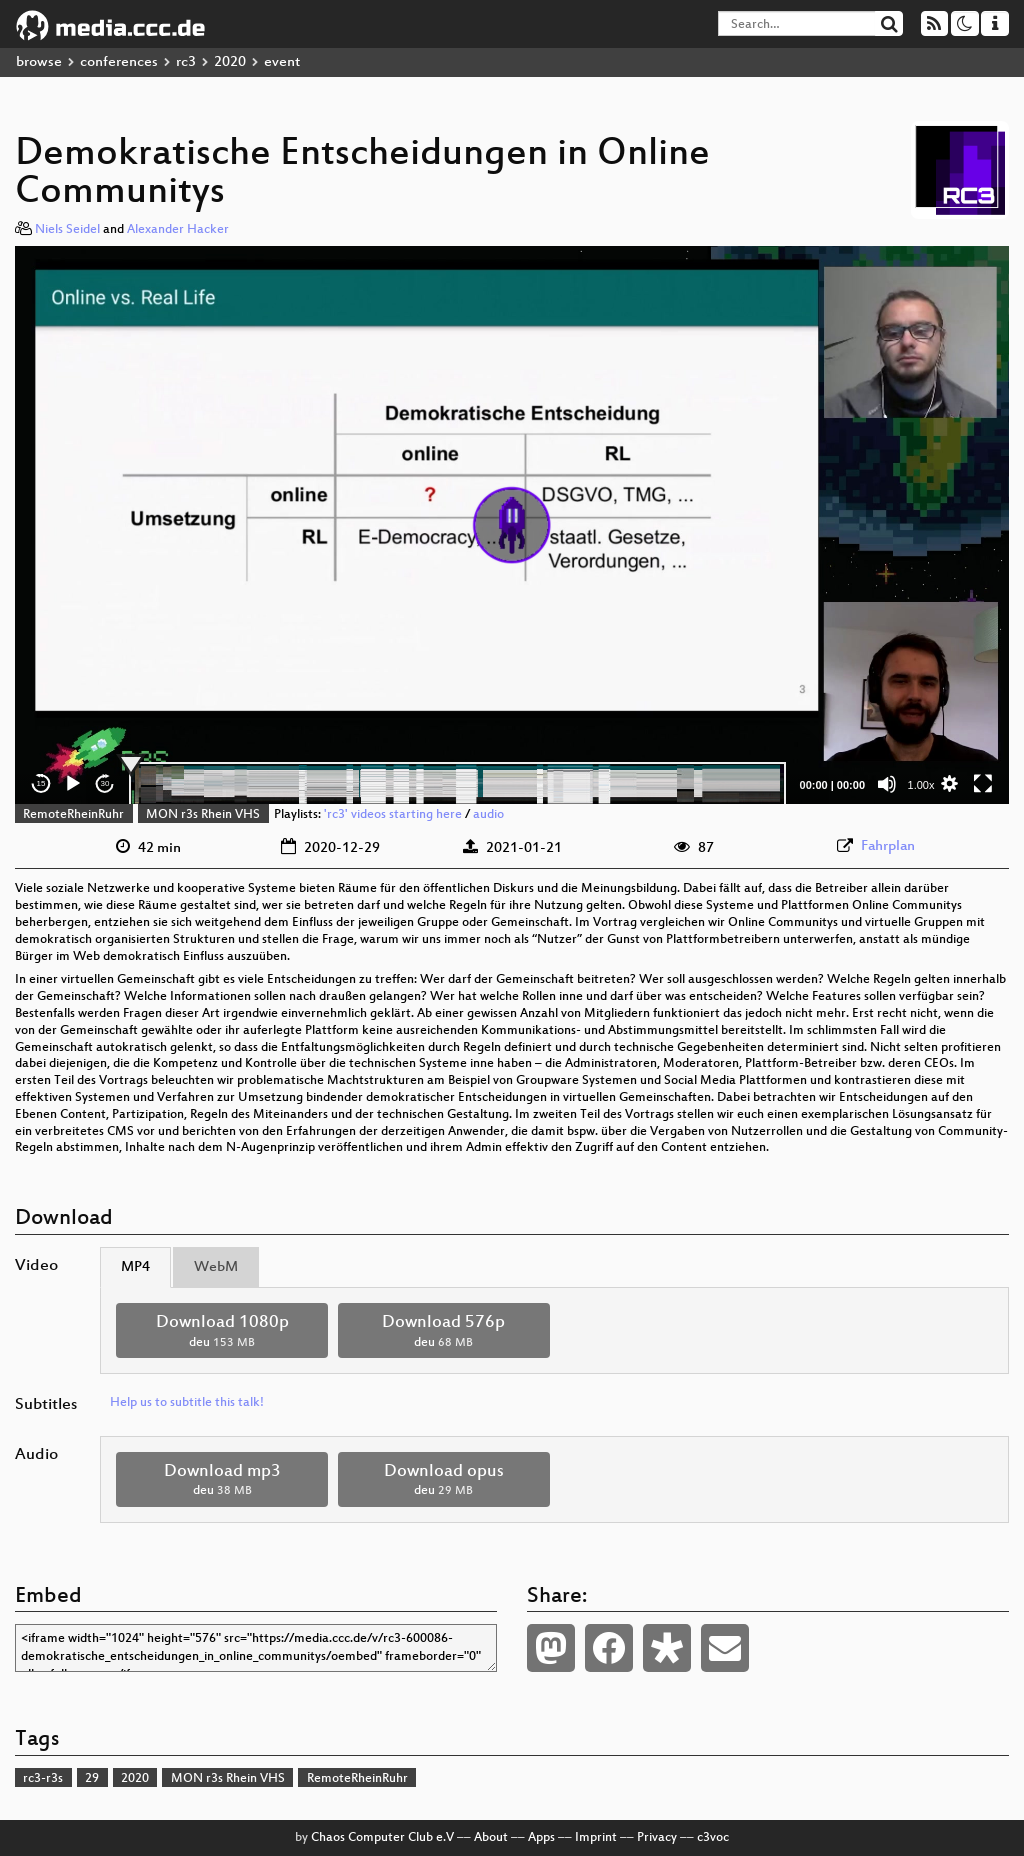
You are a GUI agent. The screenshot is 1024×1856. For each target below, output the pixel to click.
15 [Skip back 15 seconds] (41, 783)
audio (488, 815)
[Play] (73, 784)
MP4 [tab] (135, 1267)
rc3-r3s (43, 1779)
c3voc (713, 1838)
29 (92, 1779)
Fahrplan (888, 846)
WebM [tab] (216, 1267)
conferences (119, 62)
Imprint (596, 1838)
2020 (230, 62)
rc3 (186, 62)
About (491, 1838)
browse (39, 62)
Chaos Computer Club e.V (382, 1838)
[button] (512, 525)
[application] (512, 525)
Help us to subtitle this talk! (187, 1403)
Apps (541, 1838)
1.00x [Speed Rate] (921, 785)
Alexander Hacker (178, 230)
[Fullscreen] (983, 784)
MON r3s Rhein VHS (203, 815)
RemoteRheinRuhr (73, 815)
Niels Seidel (67, 230)
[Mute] (887, 784)
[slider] (457, 784)
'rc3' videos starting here (393, 815)
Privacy (657, 1838)
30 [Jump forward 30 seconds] (105, 783)
